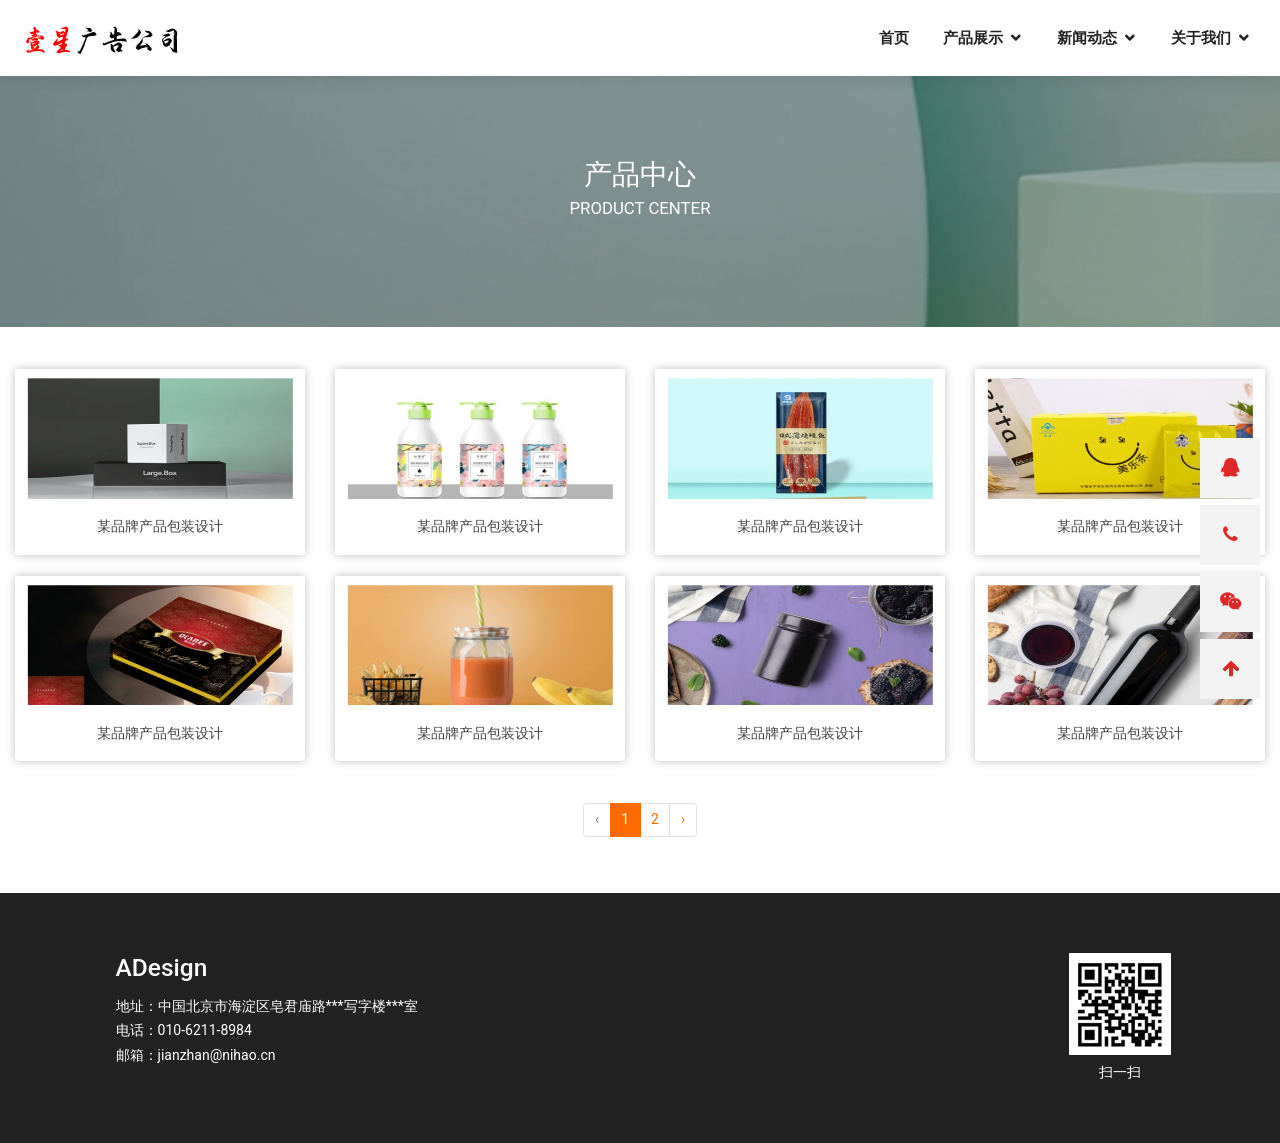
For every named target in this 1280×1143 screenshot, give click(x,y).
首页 (905, 41)
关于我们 (1212, 41)
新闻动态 (1098, 41)
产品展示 (984, 41)
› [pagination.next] (683, 819)
